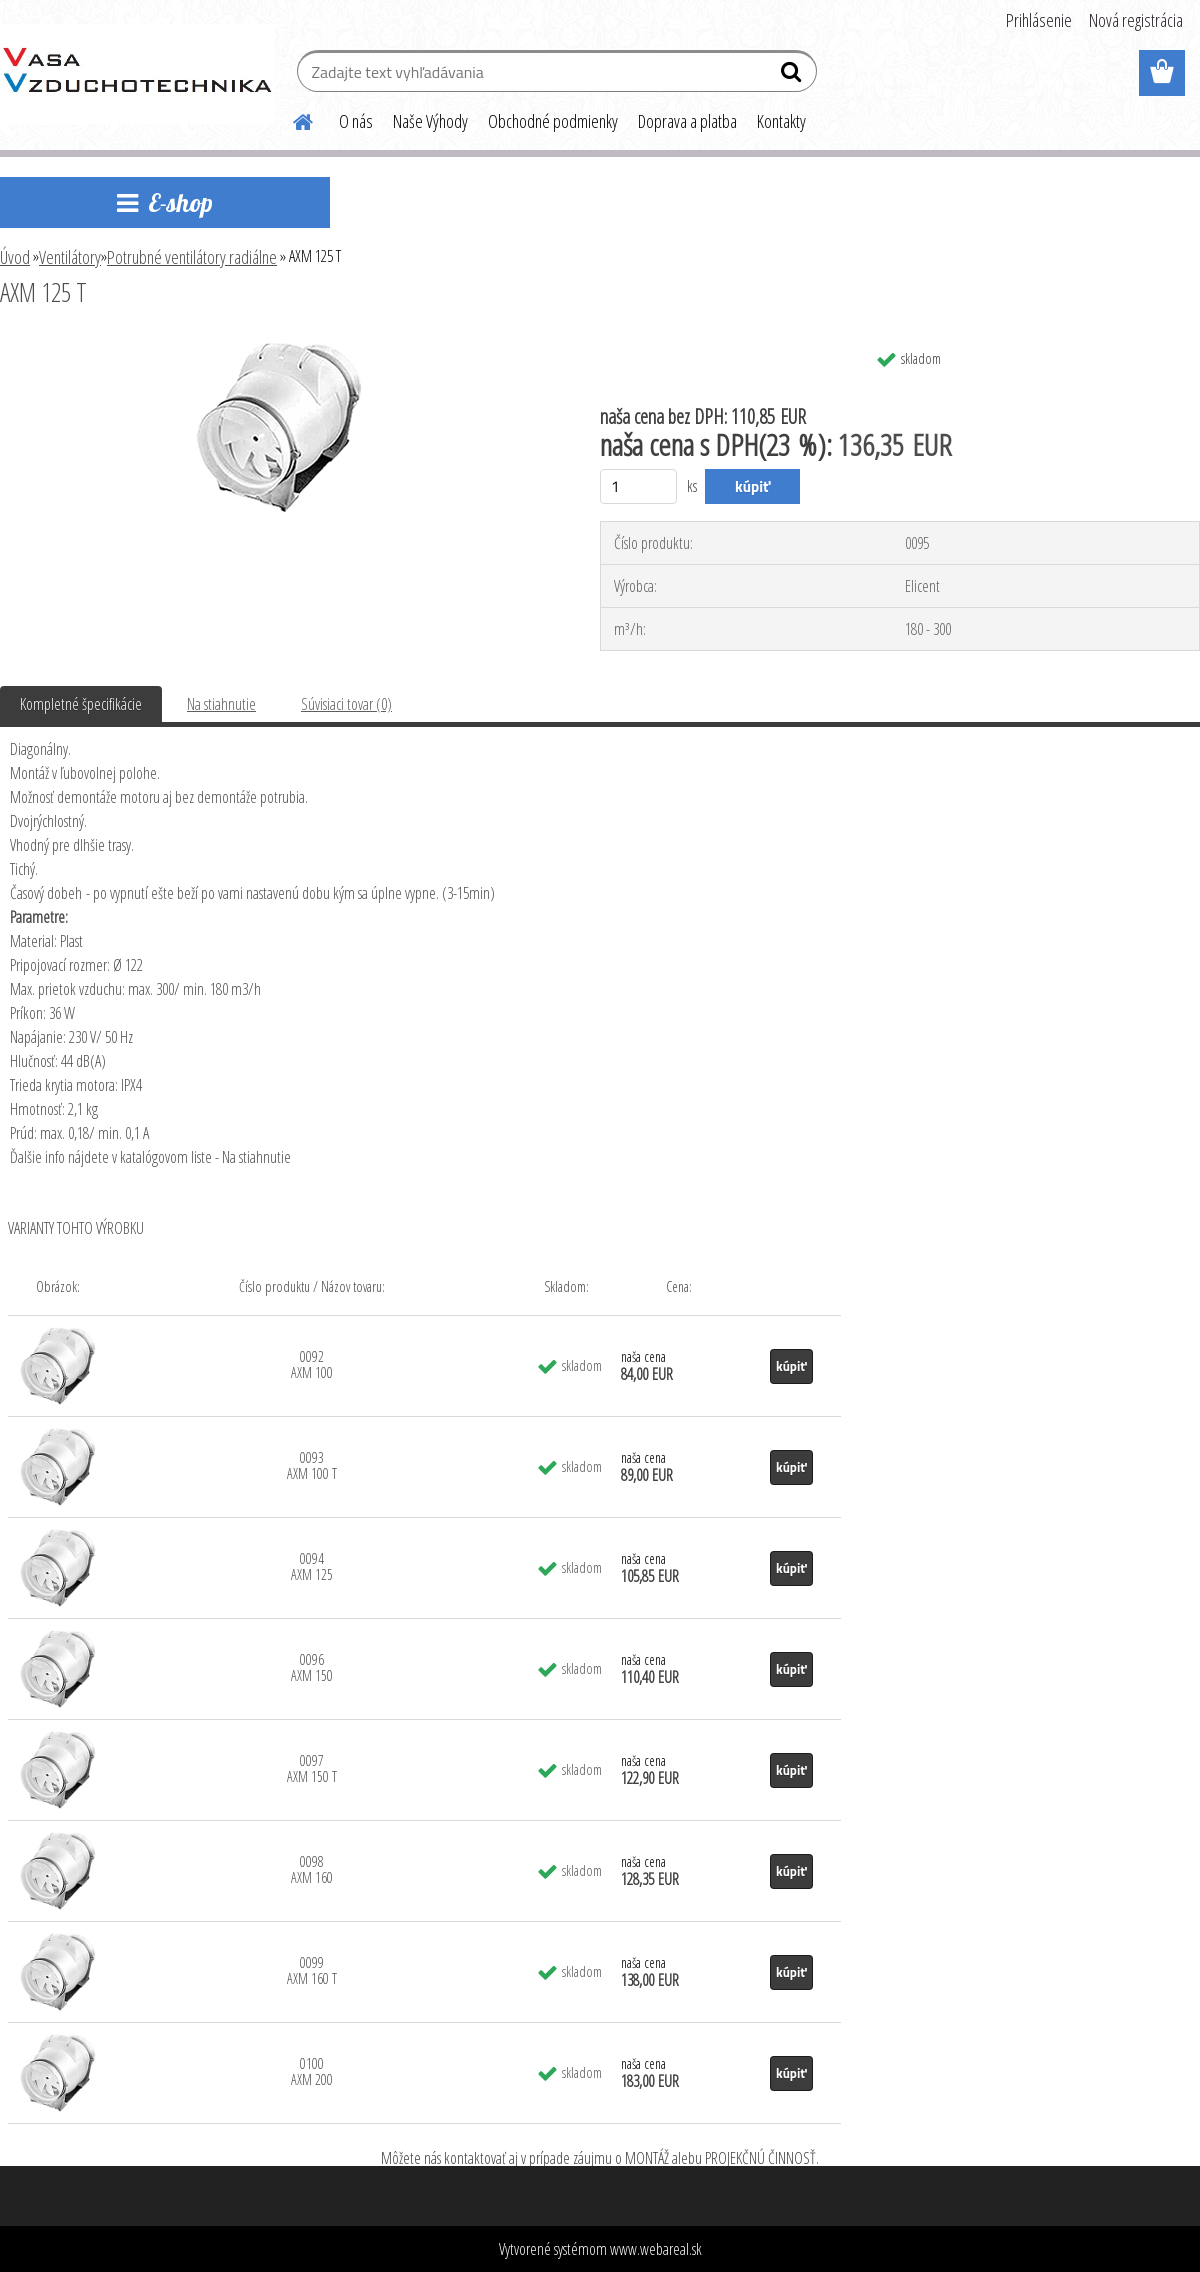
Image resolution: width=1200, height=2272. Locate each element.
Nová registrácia (1136, 20)
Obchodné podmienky (553, 121)
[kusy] (638, 486)
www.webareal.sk (656, 2249)
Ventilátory (70, 257)
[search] (793, 76)
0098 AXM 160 (312, 1869)
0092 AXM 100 (312, 1364)
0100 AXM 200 (312, 2071)
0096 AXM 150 (312, 1667)
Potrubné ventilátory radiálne (192, 257)
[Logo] (137, 74)
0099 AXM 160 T (312, 1970)
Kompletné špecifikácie (81, 704)
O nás (356, 121)
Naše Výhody (430, 121)
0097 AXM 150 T (312, 1768)
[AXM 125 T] (279, 347)
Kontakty (781, 121)
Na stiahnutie (221, 704)
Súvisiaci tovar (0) (346, 704)
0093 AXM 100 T (312, 1465)
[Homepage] (291, 119)
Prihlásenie (1039, 20)
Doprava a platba (687, 121)
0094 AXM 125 (312, 1566)
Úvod (15, 257)
